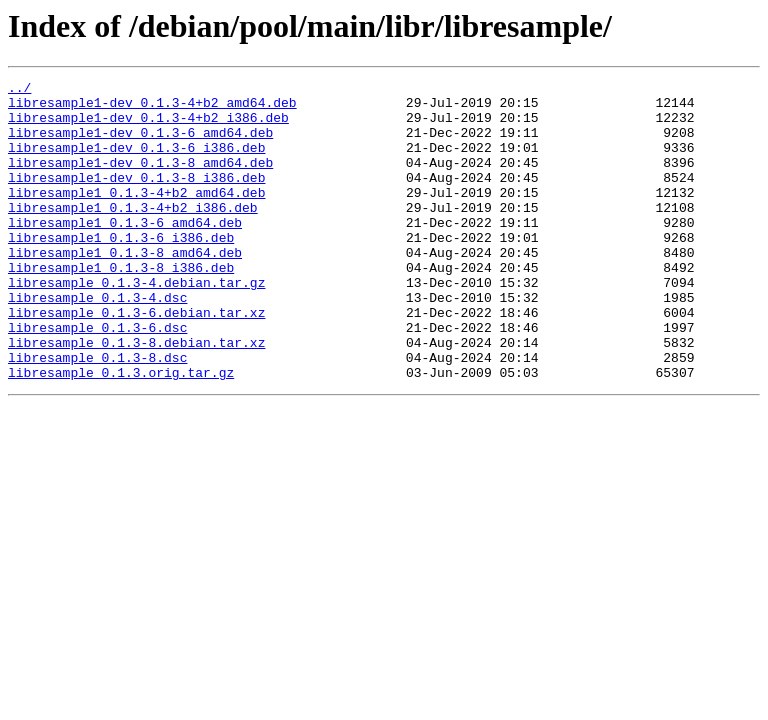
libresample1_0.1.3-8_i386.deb (121, 306)
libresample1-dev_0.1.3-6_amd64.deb (140, 144)
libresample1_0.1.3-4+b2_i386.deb (133, 234)
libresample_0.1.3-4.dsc (97, 342)
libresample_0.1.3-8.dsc (97, 414)
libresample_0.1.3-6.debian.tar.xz (136, 360)
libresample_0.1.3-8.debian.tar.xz (136, 396)
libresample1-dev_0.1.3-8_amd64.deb (140, 180)
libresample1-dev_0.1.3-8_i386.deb (136, 198)
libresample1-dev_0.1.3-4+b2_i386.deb (148, 126)
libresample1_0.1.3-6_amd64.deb (125, 252)
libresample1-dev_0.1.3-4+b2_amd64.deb (152, 108)
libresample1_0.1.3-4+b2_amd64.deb (136, 216)
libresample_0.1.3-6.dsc (97, 378)
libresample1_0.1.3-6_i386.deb (121, 270)
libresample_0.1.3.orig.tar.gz (121, 432)
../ (19, 90)
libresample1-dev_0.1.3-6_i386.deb (136, 162)
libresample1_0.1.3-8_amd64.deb (125, 288)
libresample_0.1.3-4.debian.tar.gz (136, 324)
